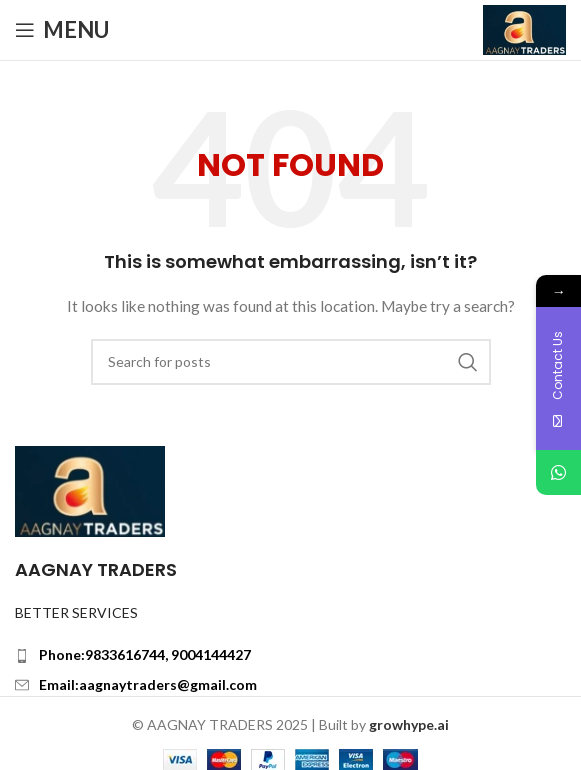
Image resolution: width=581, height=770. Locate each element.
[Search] (291, 362)
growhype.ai (409, 724)
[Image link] (90, 489)
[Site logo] (524, 28)
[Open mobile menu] (62, 30)
